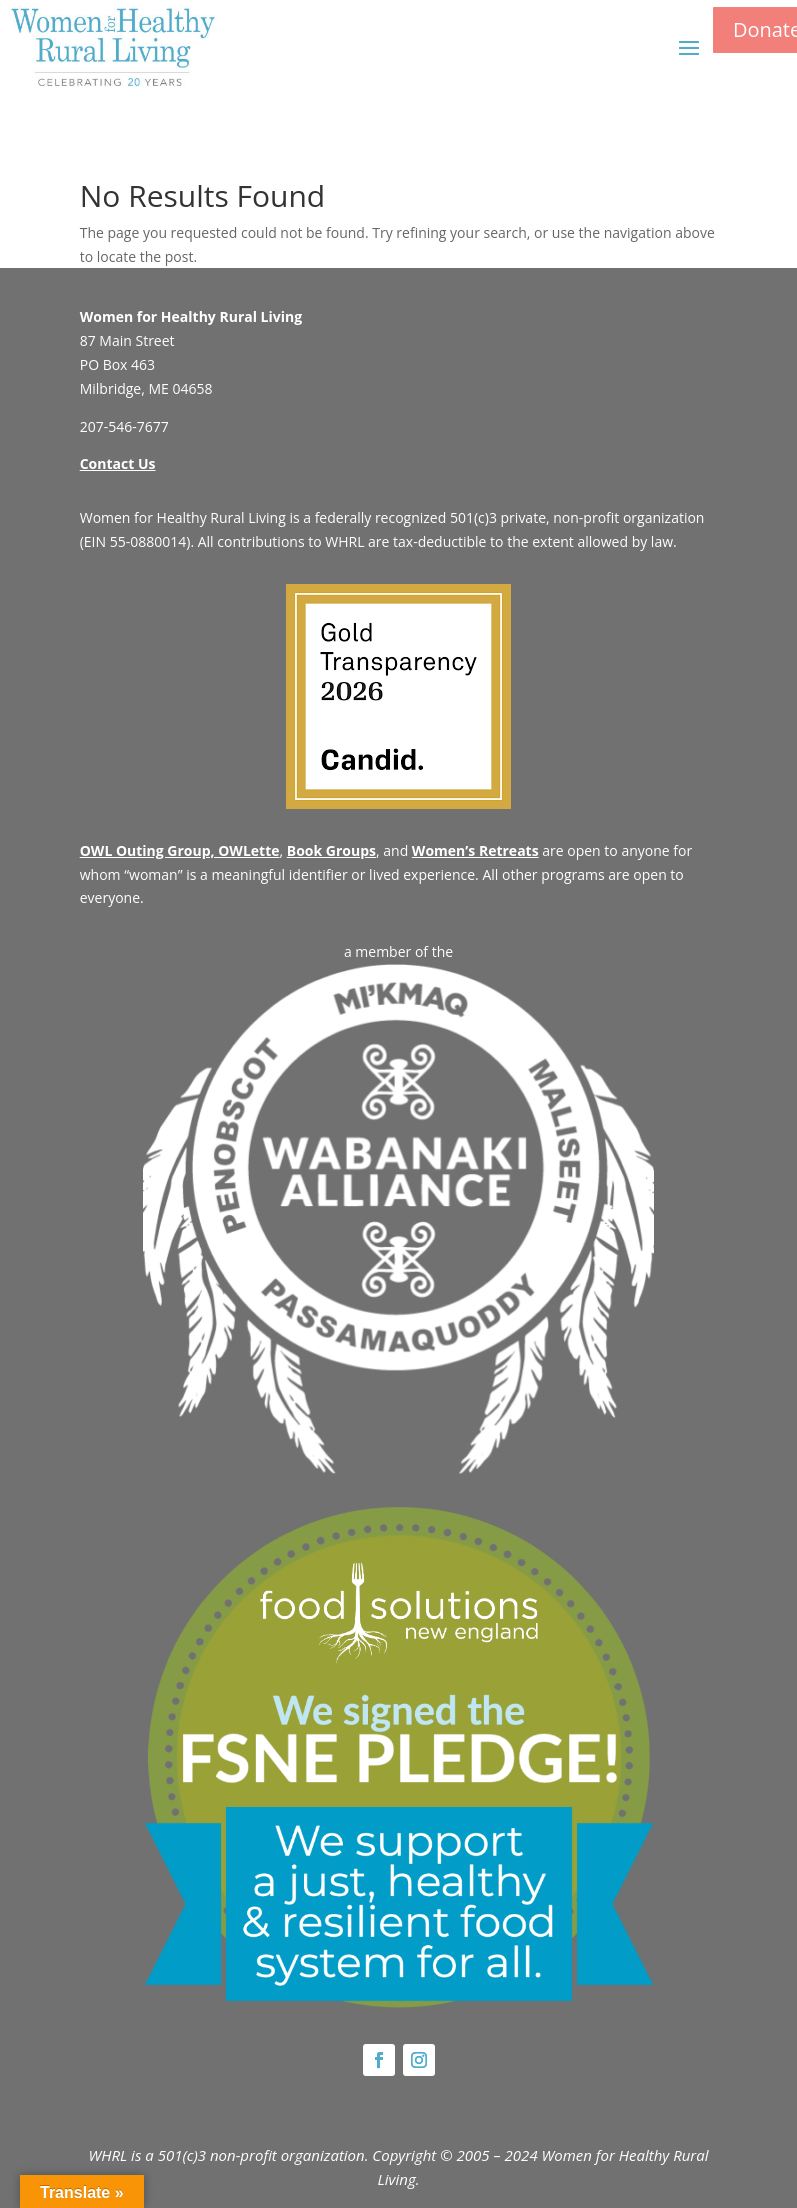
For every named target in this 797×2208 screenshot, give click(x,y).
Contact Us (118, 463)
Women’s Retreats (475, 850)
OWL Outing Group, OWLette (180, 850)
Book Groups (331, 850)
